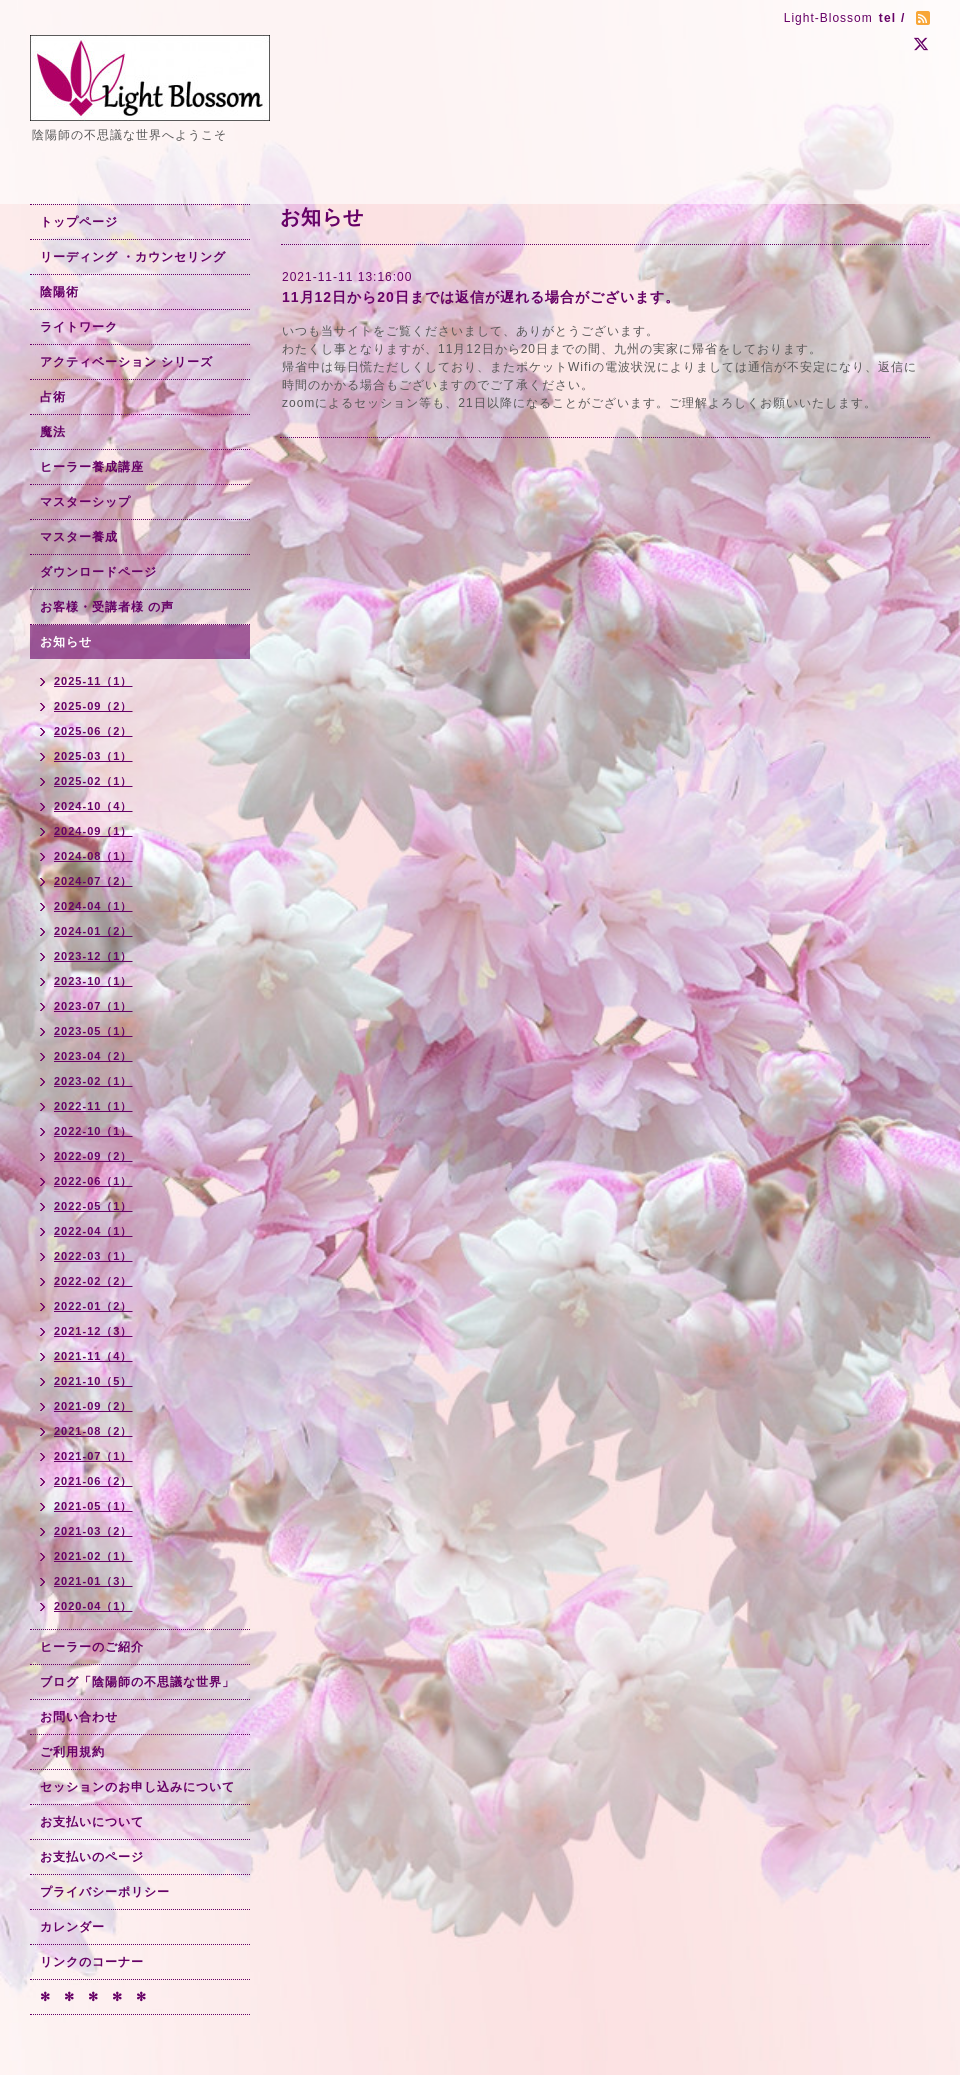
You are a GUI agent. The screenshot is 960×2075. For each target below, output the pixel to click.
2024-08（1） (93, 856)
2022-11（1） (93, 1106)
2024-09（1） (93, 831)
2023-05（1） (93, 1031)
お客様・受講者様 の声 (107, 607)
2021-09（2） (93, 1406)
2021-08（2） (93, 1431)
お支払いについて (92, 1822)
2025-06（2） (93, 731)
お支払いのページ (92, 1857)
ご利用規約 (72, 1752)
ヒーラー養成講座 (92, 467)
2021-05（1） (93, 1506)
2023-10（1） (93, 981)
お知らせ (66, 642)
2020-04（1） (93, 1606)
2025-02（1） (93, 781)
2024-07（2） (93, 881)
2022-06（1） (93, 1181)
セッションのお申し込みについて (137, 1787)
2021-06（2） (93, 1481)
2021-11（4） (93, 1356)
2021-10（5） (93, 1381)
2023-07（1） (93, 1006)
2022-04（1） (93, 1231)
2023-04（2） (93, 1056)
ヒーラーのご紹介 (92, 1647)
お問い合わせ (79, 1717)
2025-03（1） (93, 756)
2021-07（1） (93, 1456)
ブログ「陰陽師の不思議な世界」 (137, 1682)
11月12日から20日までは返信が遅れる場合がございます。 (481, 297)
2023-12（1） (93, 956)
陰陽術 (59, 292)
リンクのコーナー (92, 1962)
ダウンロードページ (98, 572)
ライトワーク (79, 327)
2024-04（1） (93, 906)
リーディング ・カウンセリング (133, 257)
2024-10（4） (93, 806)
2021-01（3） (93, 1581)
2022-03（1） (93, 1256)
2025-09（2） (93, 706)
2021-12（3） (93, 1331)
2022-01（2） (93, 1306)
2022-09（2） (93, 1156)
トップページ (79, 222)
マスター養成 (79, 537)
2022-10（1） (93, 1131)
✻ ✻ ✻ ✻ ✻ (93, 1997)
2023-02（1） (93, 1081)
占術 (53, 397)
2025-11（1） (93, 681)
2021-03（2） (93, 1531)
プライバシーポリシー (105, 1892)
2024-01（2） (93, 931)
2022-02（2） (93, 1281)
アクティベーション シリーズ (126, 362)
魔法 (53, 432)
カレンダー (72, 1927)
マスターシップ (85, 502)
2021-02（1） (93, 1556)
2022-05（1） (93, 1206)
